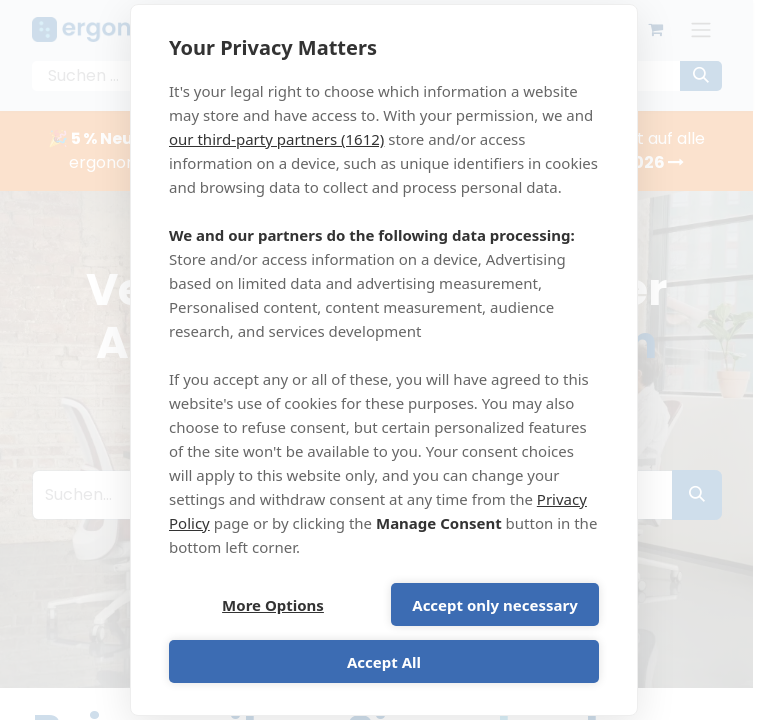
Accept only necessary (494, 605)
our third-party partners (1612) (276, 139)
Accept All (384, 662)
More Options (273, 605)
